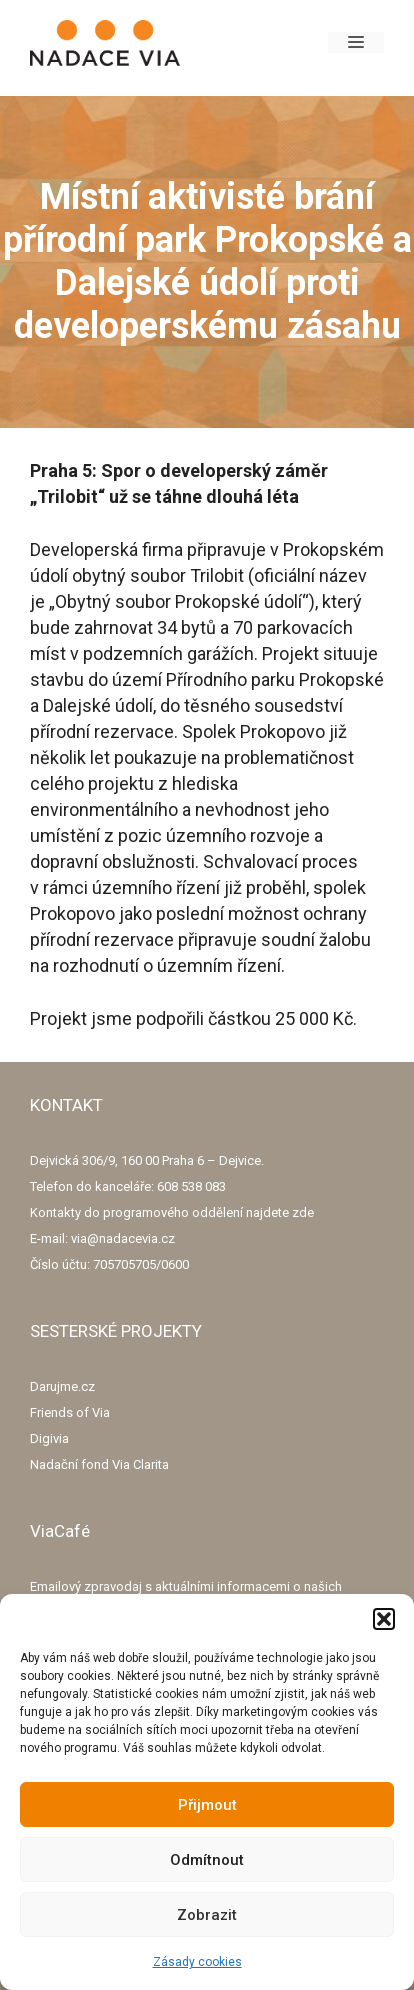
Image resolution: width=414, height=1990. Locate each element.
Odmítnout (207, 1860)
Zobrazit (207, 1915)
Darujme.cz (62, 1386)
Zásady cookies (197, 1962)
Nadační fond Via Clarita (99, 1464)
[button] (384, 1619)
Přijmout (207, 1805)
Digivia (49, 1438)
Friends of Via (70, 1412)
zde (303, 1212)
